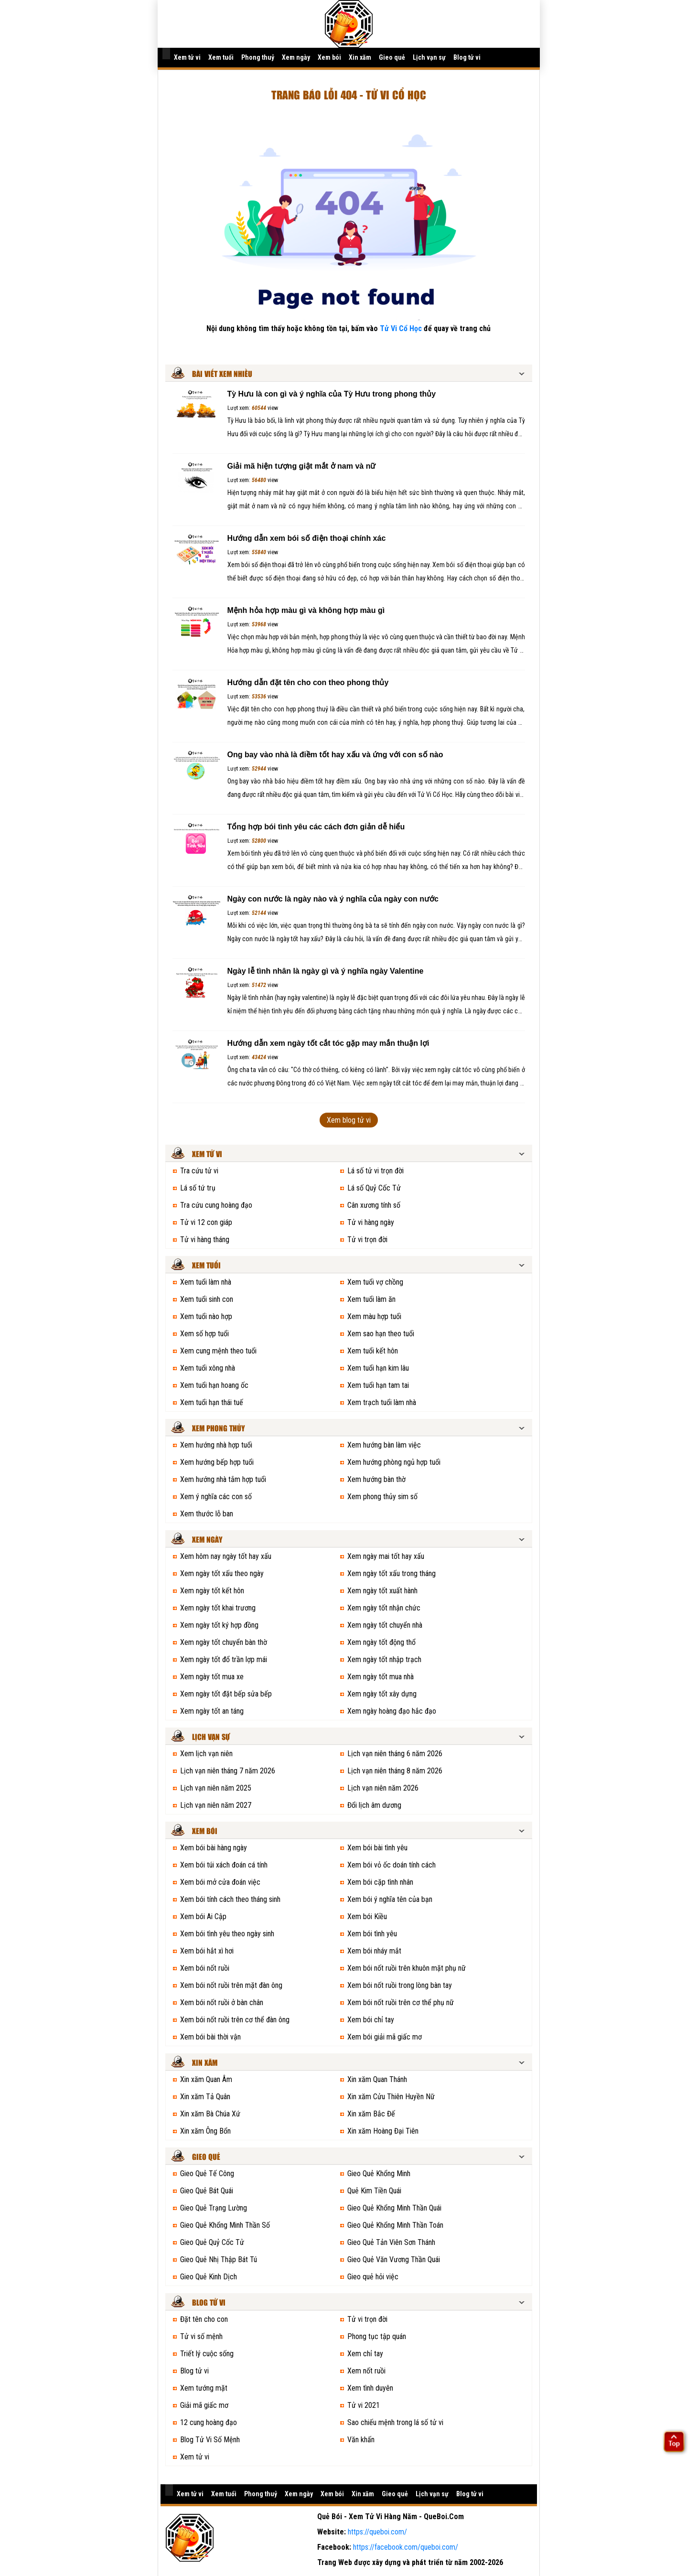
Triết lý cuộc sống (207, 2353)
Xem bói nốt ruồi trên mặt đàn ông (231, 1985)
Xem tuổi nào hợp (206, 1316)
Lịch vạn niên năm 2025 (215, 1787)
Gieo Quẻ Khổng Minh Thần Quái (394, 2207)
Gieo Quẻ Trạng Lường (213, 2207)
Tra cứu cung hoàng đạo (216, 1205)
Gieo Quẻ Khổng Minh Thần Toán (395, 2225)
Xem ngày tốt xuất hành (382, 1590)
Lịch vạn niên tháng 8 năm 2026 (394, 1770)
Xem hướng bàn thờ (376, 1479)
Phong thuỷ (257, 57)
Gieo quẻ (392, 57)
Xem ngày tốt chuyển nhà (384, 1625)
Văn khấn (361, 2439)
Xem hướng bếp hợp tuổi (217, 1462)
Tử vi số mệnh (201, 2336)
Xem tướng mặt (203, 2388)
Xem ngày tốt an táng (212, 1711)
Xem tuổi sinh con (206, 1299)
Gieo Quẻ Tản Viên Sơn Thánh (391, 2242)
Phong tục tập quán (376, 2336)
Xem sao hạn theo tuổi (380, 1333)
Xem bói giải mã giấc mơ (384, 2036)
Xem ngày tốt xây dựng (382, 1693)
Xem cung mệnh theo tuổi (218, 1350)
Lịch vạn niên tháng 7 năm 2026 (227, 1770)
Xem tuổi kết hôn (372, 1350)
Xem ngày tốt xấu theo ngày (222, 1573)
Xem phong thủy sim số (382, 1496)
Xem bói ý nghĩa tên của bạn (389, 1899)
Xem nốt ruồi (366, 2370)
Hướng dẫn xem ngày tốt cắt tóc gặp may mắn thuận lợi (328, 1043)
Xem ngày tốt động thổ (381, 1642)
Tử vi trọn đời (367, 1239)
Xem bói (329, 57)
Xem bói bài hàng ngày (213, 1847)
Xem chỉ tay (365, 2353)
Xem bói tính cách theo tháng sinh (230, 1899)
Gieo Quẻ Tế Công (207, 2173)
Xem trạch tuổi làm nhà (381, 1402)
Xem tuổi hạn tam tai (378, 1385)
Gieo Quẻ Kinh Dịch (208, 2276)
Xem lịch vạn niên (206, 1753)
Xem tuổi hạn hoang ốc (214, 1385)
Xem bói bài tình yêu (377, 1847)
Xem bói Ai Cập (203, 1916)
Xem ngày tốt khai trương (218, 1607)
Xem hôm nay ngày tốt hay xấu (225, 1556)
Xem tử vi (187, 57)
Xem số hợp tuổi (204, 1333)
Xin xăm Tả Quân (205, 2096)
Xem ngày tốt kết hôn (212, 1590)
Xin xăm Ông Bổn (205, 2131)
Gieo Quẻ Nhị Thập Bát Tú (218, 2259)
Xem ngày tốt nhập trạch (384, 1659)
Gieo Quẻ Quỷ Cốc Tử (212, 2242)
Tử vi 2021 (363, 2405)
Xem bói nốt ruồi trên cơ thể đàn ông (235, 2019)
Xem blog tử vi (349, 1120)
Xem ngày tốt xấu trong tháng (391, 1573)
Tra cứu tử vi (199, 1170)
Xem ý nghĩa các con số (216, 1496)
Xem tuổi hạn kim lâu (378, 1368)
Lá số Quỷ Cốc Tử (374, 1187)
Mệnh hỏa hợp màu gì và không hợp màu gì (306, 610)
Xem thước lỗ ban (206, 1513)
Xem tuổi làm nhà (205, 1282)
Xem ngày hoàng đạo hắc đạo (391, 1711)
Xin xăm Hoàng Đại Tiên (382, 2131)
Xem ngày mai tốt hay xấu (385, 1556)
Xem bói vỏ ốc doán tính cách (391, 1864)
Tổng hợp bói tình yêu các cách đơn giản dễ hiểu (316, 827)
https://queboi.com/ (377, 2531)
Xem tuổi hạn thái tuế (211, 1402)
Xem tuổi (221, 57)
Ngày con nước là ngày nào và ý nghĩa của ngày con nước (333, 899)
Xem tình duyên (370, 2388)
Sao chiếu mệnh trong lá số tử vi (395, 2422)
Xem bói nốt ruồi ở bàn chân (221, 2002)
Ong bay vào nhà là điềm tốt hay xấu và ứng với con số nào (335, 755)
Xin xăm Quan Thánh (377, 2079)
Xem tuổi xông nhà (207, 1368)
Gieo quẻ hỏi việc (372, 2276)
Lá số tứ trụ (197, 1187)
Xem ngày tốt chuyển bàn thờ (223, 1642)
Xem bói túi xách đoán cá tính (224, 1864)
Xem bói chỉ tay (370, 2019)
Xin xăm (360, 57)
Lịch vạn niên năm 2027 (215, 1805)
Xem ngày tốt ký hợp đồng (219, 1625)
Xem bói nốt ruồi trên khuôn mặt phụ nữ (406, 1968)
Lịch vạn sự (429, 57)
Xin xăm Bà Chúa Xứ (210, 2113)
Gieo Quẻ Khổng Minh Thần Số (225, 2225)
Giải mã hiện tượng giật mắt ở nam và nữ (301, 466)
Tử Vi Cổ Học (401, 328)
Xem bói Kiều (367, 1916)
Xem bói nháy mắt (374, 1950)
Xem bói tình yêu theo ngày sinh (227, 1933)
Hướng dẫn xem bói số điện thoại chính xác (306, 538)
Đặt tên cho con (204, 2319)
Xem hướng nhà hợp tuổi (216, 1444)
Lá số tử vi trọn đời (375, 1170)
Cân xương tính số (373, 1205)
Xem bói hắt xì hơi (207, 1950)
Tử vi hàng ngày (370, 1222)
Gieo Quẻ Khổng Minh (378, 2173)
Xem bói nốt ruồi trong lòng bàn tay (399, 1985)
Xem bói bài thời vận (210, 2036)
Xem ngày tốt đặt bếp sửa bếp (226, 1693)
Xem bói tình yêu (372, 1933)
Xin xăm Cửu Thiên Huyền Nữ (391, 2096)
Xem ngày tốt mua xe (212, 1676)
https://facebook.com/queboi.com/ (405, 2547)
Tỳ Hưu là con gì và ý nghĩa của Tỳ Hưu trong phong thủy (331, 394)
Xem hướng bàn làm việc (384, 1444)
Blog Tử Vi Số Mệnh (210, 2439)
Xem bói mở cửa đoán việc (220, 1882)
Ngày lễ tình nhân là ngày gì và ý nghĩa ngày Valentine (325, 971)
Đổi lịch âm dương (374, 1805)
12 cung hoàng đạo (208, 2422)
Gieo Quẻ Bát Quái (206, 2190)
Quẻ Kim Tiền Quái (374, 2190)
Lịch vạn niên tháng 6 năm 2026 (394, 1753)
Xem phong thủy (218, 1428)
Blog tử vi (467, 57)
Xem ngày (296, 57)
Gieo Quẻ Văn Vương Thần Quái (393, 2259)
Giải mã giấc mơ (204, 2405)
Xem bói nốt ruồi (204, 1968)
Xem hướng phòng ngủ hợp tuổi (393, 1462)
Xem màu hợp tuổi (374, 1316)
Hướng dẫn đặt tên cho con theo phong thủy (308, 682)
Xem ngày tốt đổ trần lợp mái (223, 1659)
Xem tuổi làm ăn (371, 1299)
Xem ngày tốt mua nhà (380, 1676)
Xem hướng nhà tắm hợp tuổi (223, 1479)
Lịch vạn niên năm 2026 (382, 1787)
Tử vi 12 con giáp (206, 1222)
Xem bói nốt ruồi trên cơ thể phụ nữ (400, 2002)
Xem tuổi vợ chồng (375, 1282)
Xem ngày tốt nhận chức (383, 1607)
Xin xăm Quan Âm (206, 2079)
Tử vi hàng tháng (204, 1239)
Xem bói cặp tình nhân (380, 1882)
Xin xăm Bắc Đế (371, 2113)
